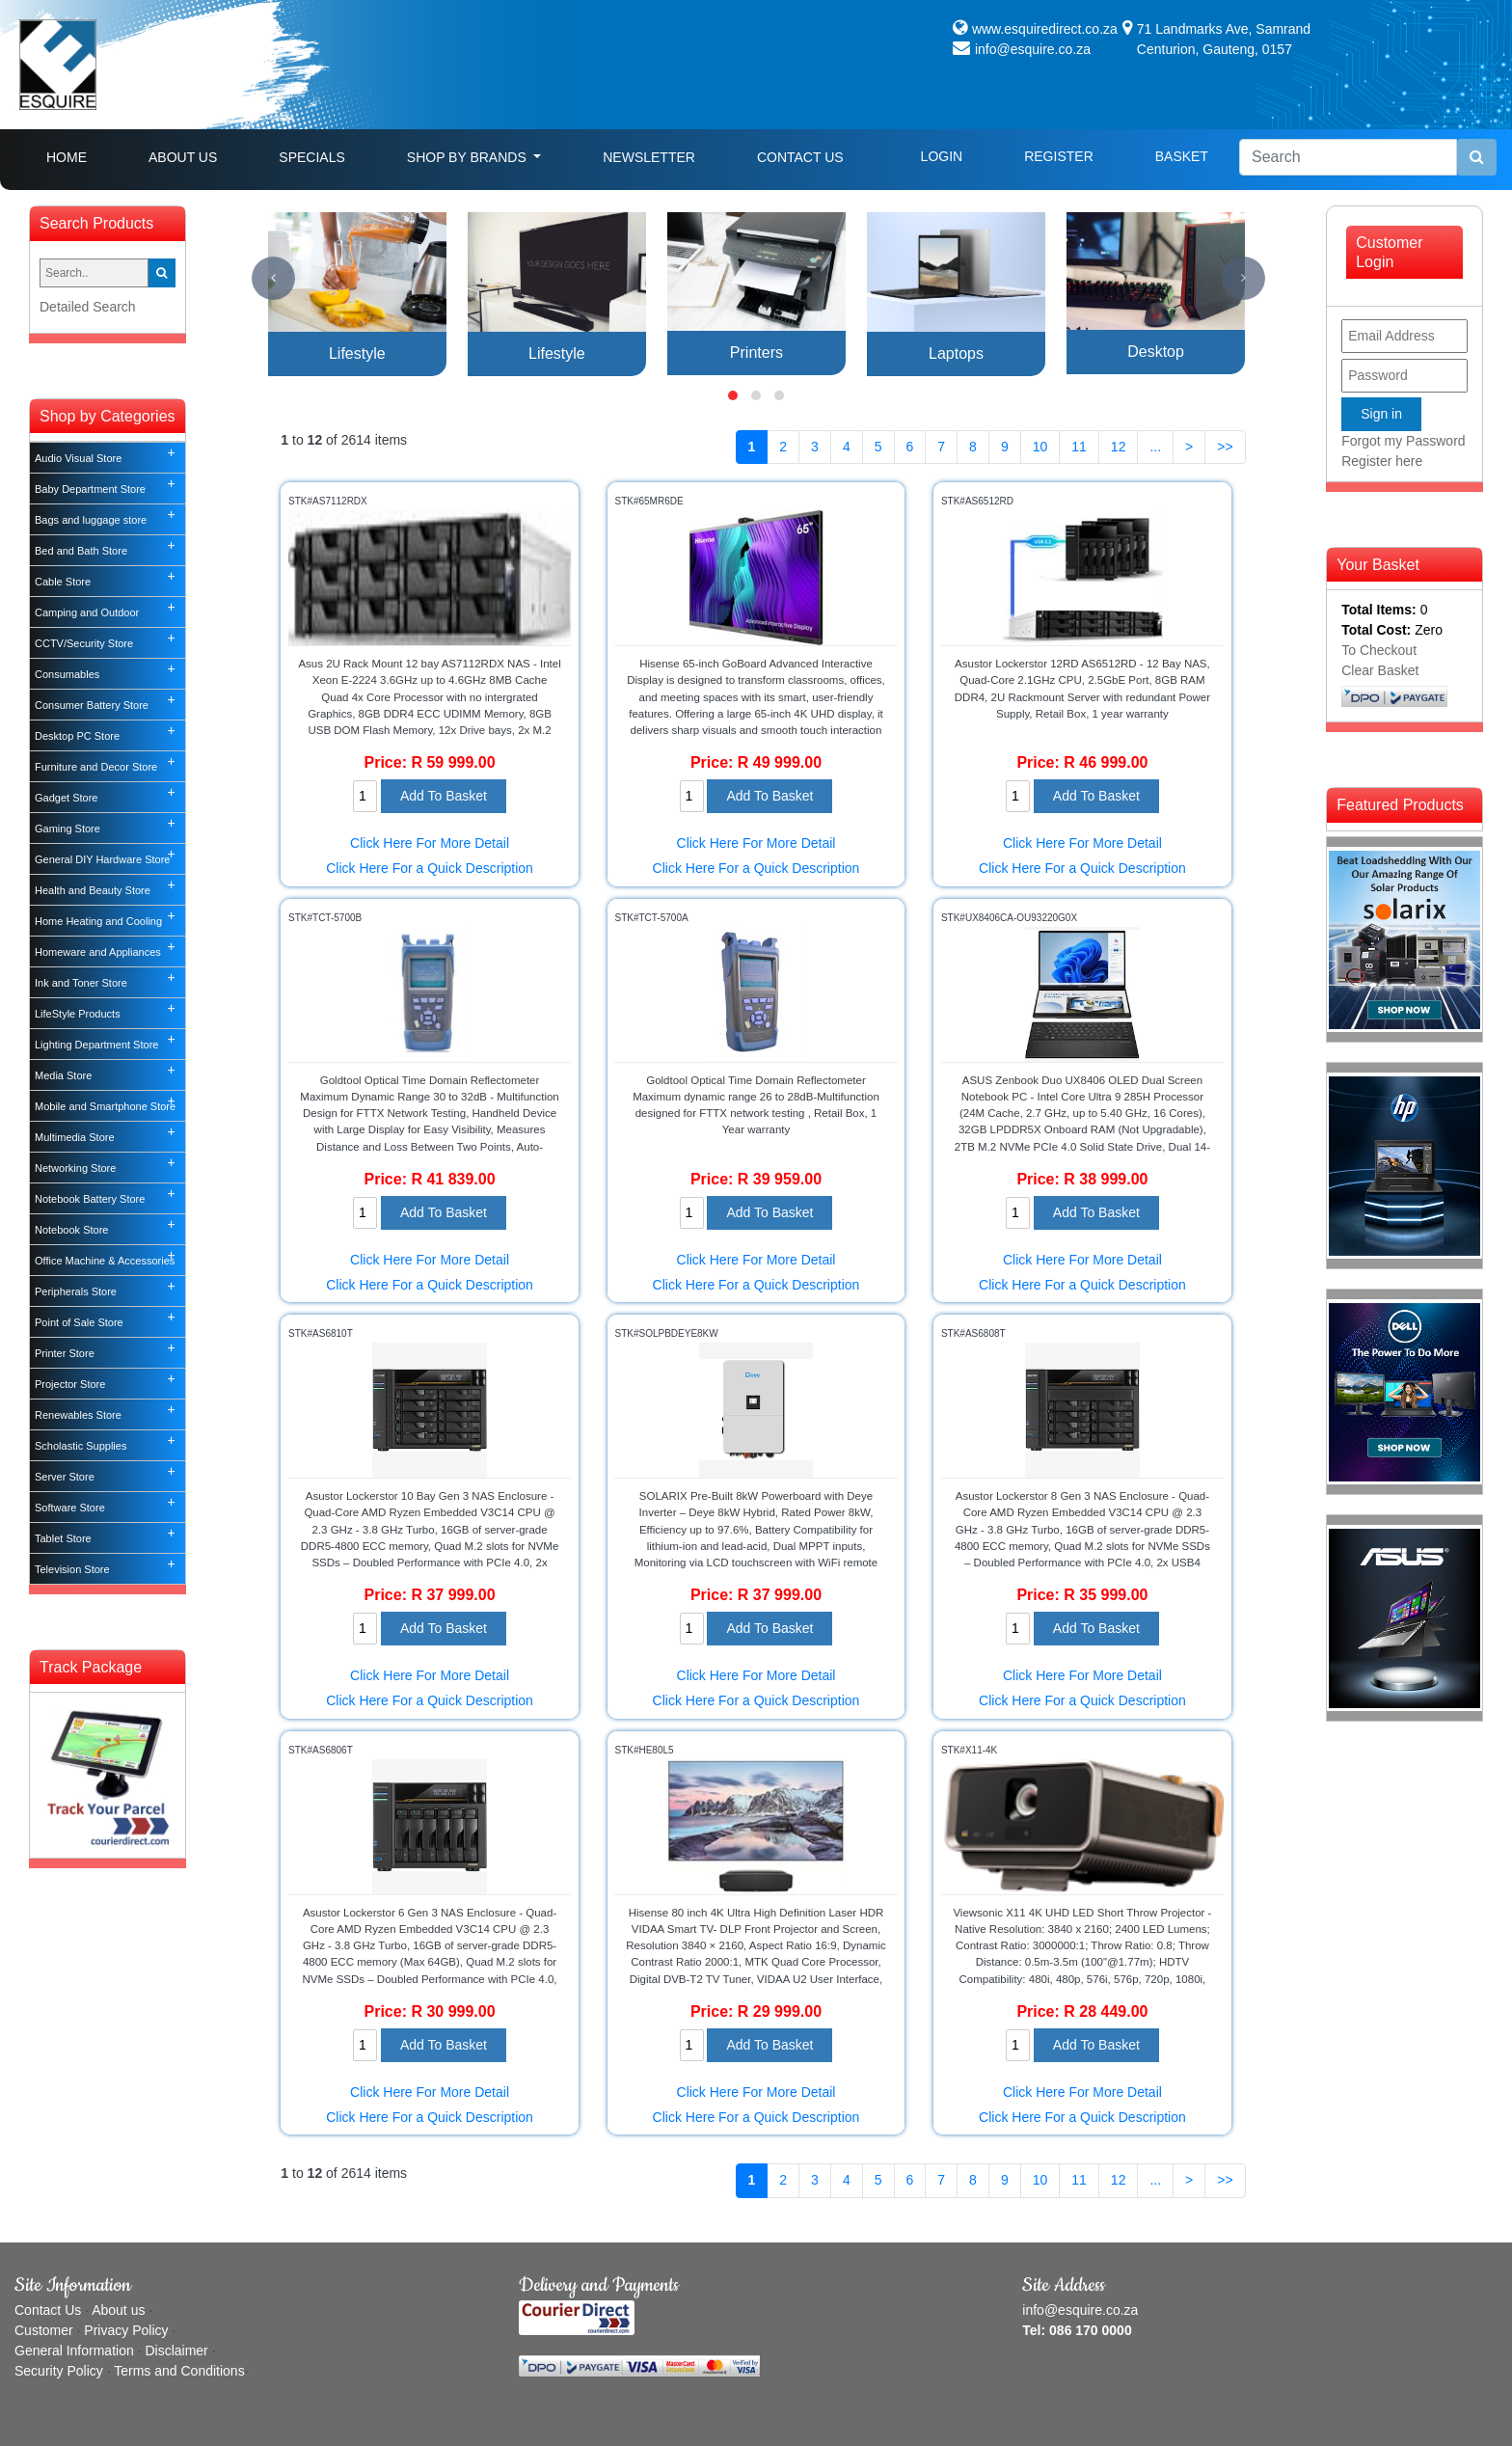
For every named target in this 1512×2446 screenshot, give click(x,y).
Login (942, 156)
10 (1040, 446)
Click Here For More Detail (429, 843)
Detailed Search (88, 306)
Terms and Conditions (179, 2370)
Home (82, 156)
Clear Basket (1379, 670)
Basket (1181, 156)
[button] (732, 395)
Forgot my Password (1403, 440)
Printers (756, 352)
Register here (1381, 461)
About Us (182, 157)
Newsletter (649, 157)
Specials (311, 157)
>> (1224, 446)
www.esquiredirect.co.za (1045, 29)
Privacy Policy (126, 2330)
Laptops (956, 353)
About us (118, 2310)
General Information (74, 2350)
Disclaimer (176, 2350)
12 (1118, 446)
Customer (43, 2330)
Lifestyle (357, 353)
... (1155, 446)
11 (1079, 446)
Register (1059, 156)
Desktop (1155, 351)
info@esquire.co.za (1033, 49)
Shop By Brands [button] (468, 157)
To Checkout (1379, 650)
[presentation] (273, 278)
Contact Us (800, 157)
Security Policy (58, 2370)
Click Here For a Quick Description (429, 868)
